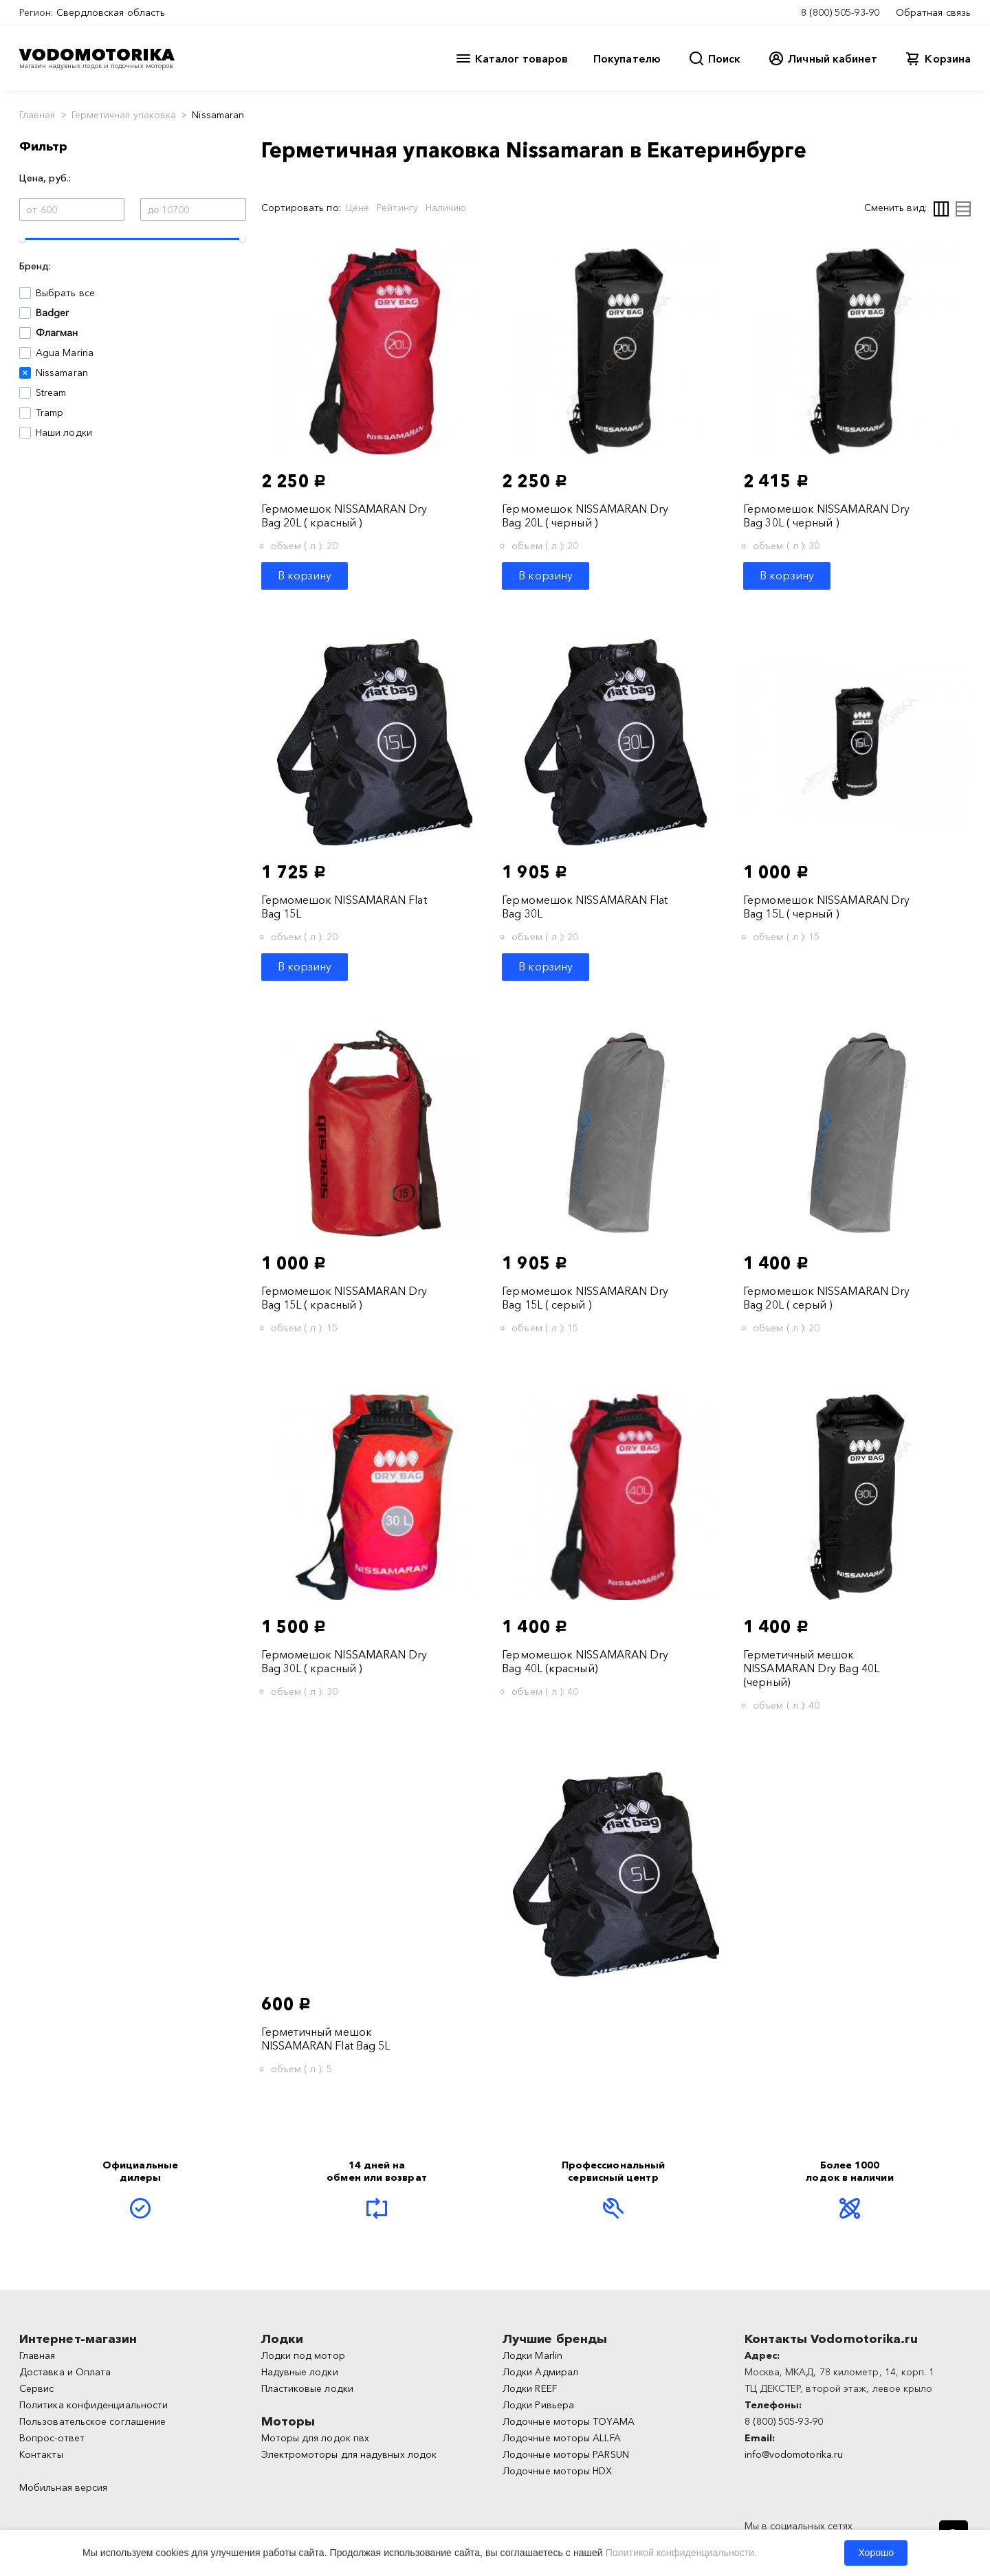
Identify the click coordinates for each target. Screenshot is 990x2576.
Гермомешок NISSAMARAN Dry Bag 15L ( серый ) (585, 1297)
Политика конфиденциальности (93, 2405)
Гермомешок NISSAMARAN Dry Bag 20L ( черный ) (585, 515)
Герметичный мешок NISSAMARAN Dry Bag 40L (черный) (811, 1668)
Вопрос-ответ (52, 2438)
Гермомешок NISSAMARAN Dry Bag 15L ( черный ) (826, 906)
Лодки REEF (530, 2388)
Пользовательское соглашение (92, 2421)
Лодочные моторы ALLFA (562, 2438)
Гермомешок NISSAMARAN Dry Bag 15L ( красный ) (344, 1297)
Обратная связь (933, 12)
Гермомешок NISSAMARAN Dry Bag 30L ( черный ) (826, 515)
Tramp (49, 412)
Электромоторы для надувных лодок (349, 2454)
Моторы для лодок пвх (315, 2438)
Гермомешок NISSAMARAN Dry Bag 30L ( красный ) (344, 1661)
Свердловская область (111, 12)
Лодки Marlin (532, 2355)
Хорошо (876, 2552)
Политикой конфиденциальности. (681, 2552)
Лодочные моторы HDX (558, 2471)
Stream (51, 392)
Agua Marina (65, 352)
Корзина (948, 58)
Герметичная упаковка (124, 115)
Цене (357, 207)
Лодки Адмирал (540, 2372)
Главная (37, 115)
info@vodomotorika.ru (794, 2454)
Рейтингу (397, 207)
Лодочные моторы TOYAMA (569, 2421)
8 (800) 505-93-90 (840, 12)
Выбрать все (65, 293)
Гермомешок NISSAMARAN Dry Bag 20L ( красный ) (344, 515)
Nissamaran (62, 372)
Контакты (41, 2454)
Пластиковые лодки (307, 2388)
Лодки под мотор (303, 2355)
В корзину (305, 575)
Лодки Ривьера (538, 2405)
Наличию (446, 207)
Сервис (36, 2388)
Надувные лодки (299, 2372)
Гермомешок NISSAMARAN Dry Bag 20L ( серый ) (826, 1297)
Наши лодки (64, 432)
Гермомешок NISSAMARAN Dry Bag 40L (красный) (585, 1661)
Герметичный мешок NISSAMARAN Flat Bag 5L (325, 2038)
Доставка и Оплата (65, 2372)
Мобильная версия (63, 2487)
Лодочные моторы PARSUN (566, 2454)
